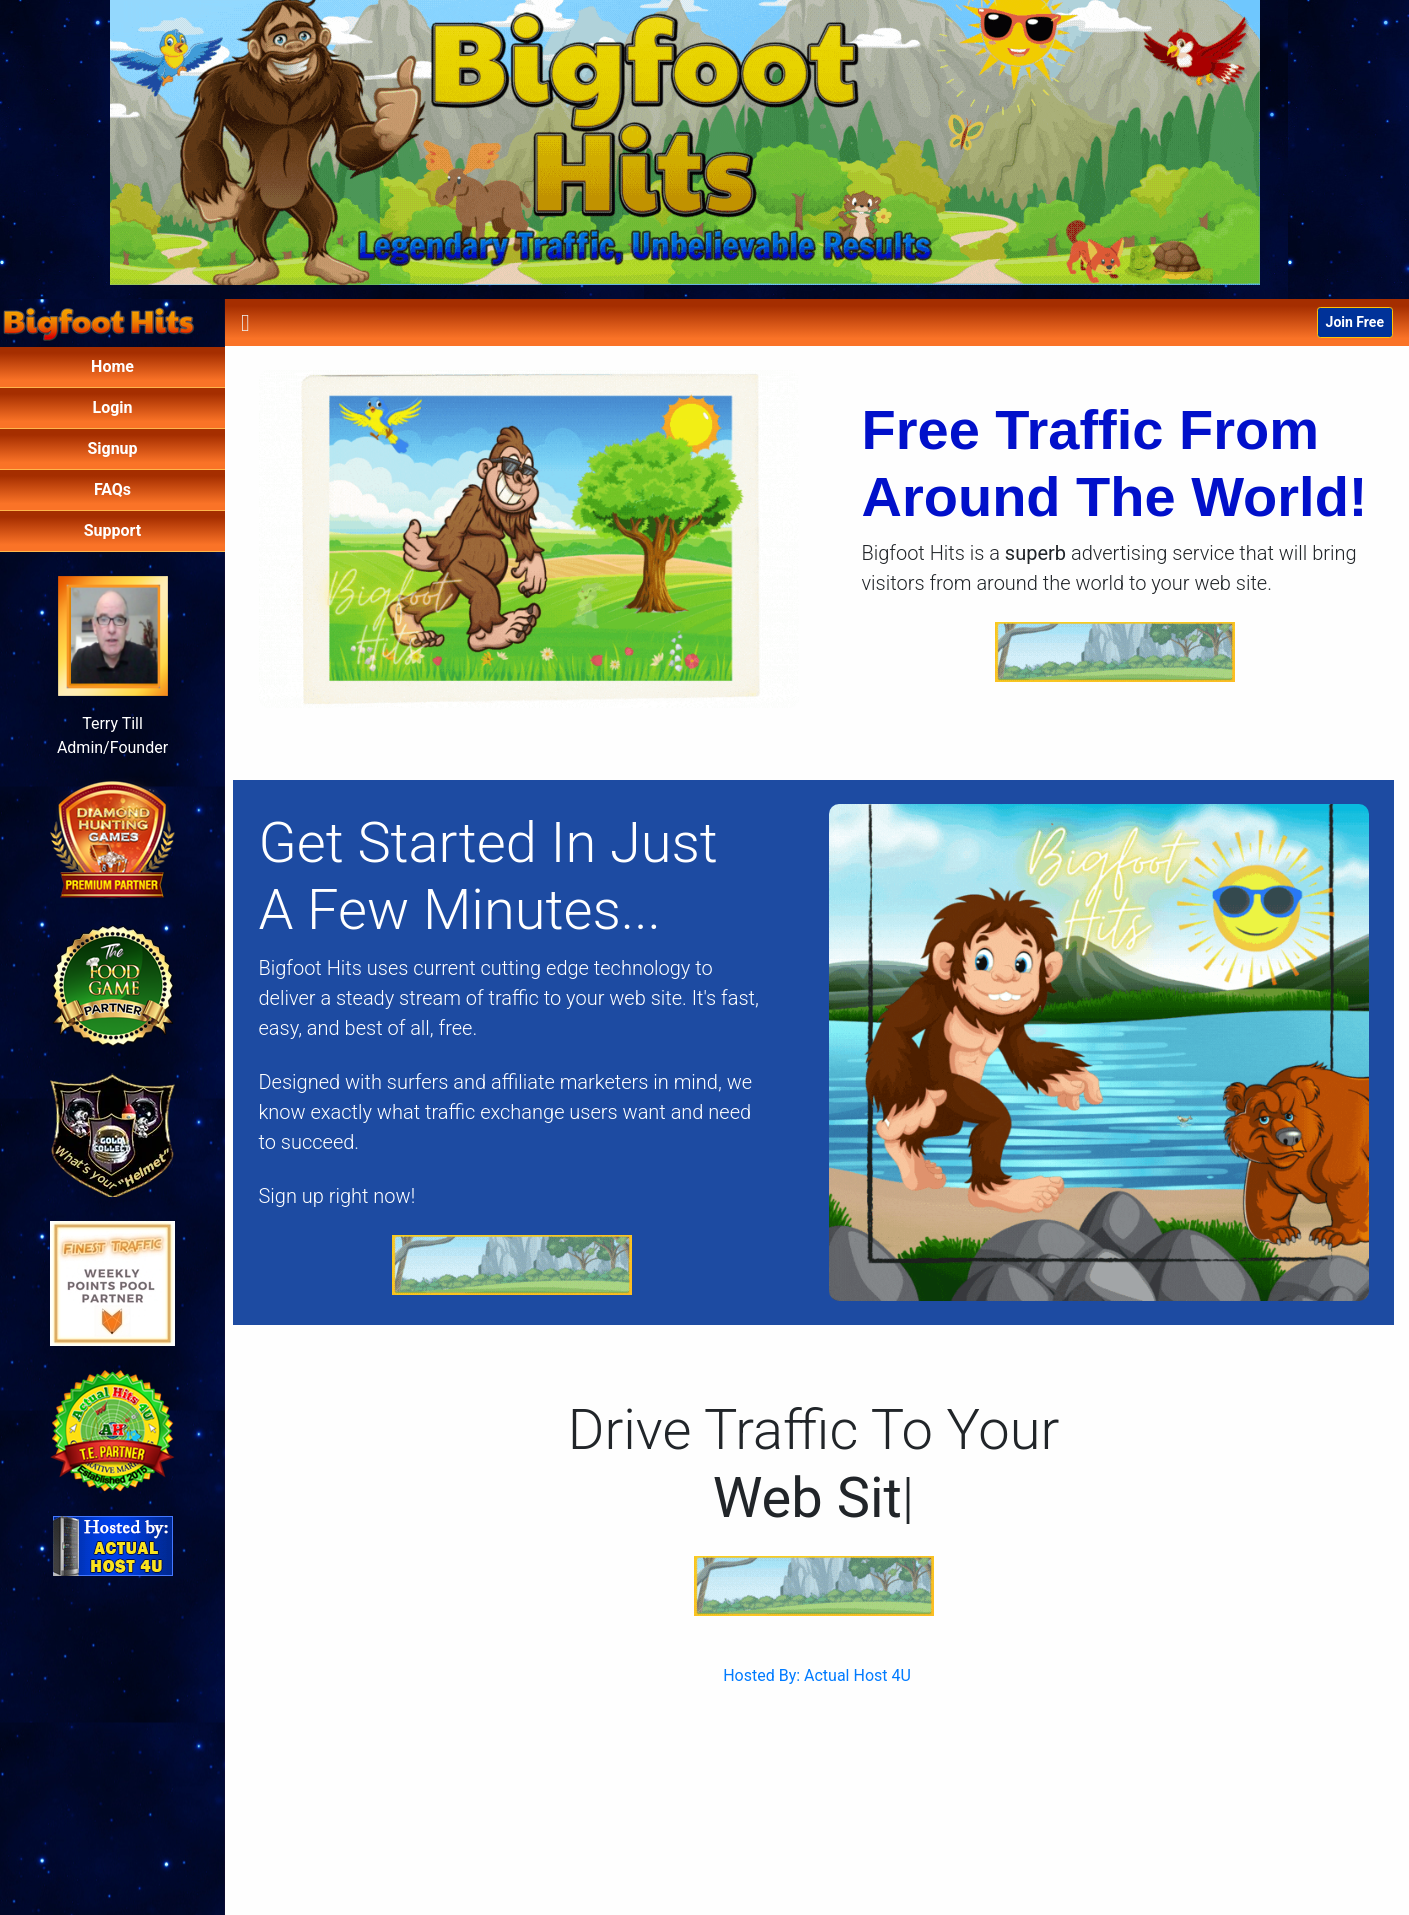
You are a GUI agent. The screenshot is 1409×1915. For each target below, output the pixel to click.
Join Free (1355, 322)
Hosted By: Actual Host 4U (817, 1675)
